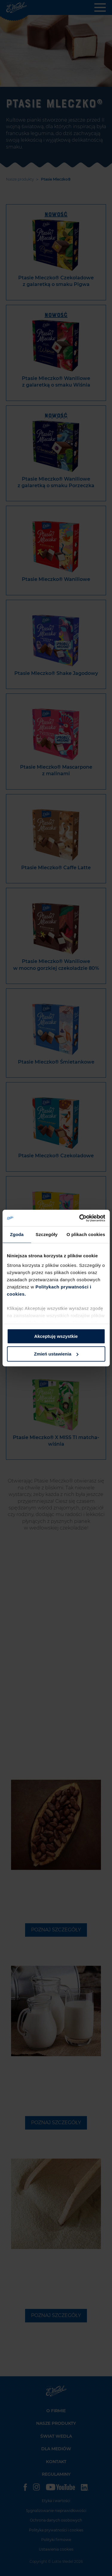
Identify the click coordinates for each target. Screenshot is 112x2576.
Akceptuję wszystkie (56, 1336)
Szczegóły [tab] (46, 1234)
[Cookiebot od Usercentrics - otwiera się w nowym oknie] (79, 1218)
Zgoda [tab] (17, 1234)
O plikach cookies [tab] (86, 1234)
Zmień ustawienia (56, 1353)
